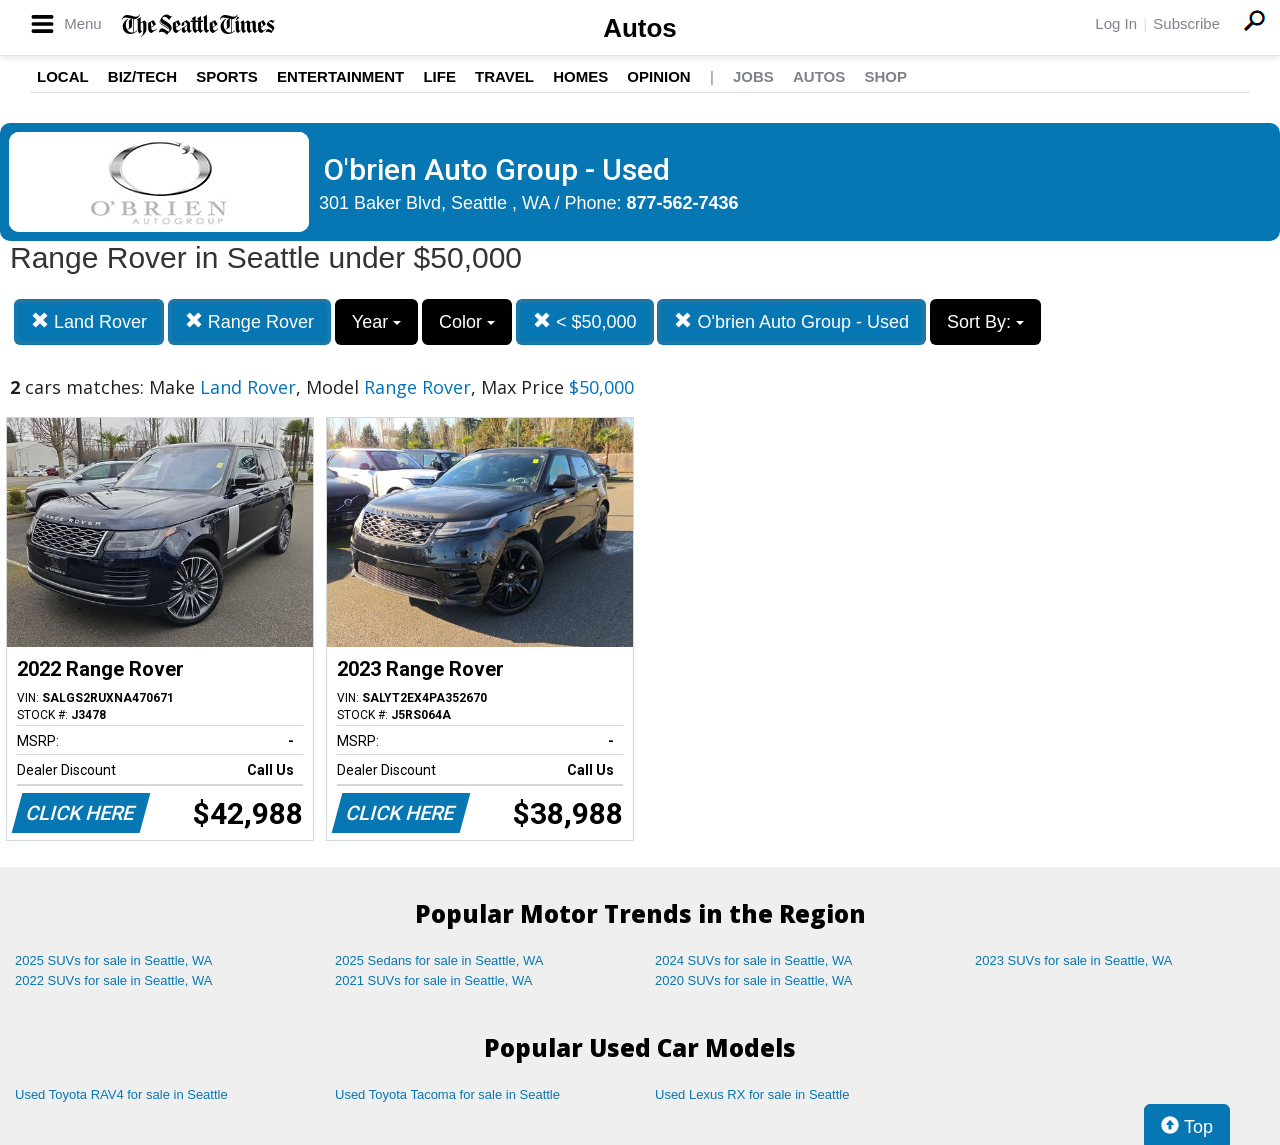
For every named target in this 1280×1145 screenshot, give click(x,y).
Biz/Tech (142, 76)
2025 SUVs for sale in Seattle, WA (114, 960)
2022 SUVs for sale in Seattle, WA (114, 980)
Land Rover (89, 321)
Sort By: (985, 322)
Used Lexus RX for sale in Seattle (752, 1094)
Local (63, 76)
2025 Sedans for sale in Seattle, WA (439, 960)
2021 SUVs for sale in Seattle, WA (434, 980)
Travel (504, 76)
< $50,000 (585, 321)
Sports (227, 76)
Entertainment (340, 76)
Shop (885, 76)
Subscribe (1186, 23)
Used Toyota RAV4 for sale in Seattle (121, 1094)
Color (467, 322)
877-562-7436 (683, 203)
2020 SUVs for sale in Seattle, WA (754, 980)
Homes (580, 76)
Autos (640, 28)
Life (439, 76)
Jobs (753, 76)
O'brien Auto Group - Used (791, 321)
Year (376, 322)
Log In (1116, 23)
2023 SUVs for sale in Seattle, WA (1074, 960)
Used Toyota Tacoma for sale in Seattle (447, 1094)
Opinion (658, 76)
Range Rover (249, 321)
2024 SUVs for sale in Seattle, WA (754, 960)
